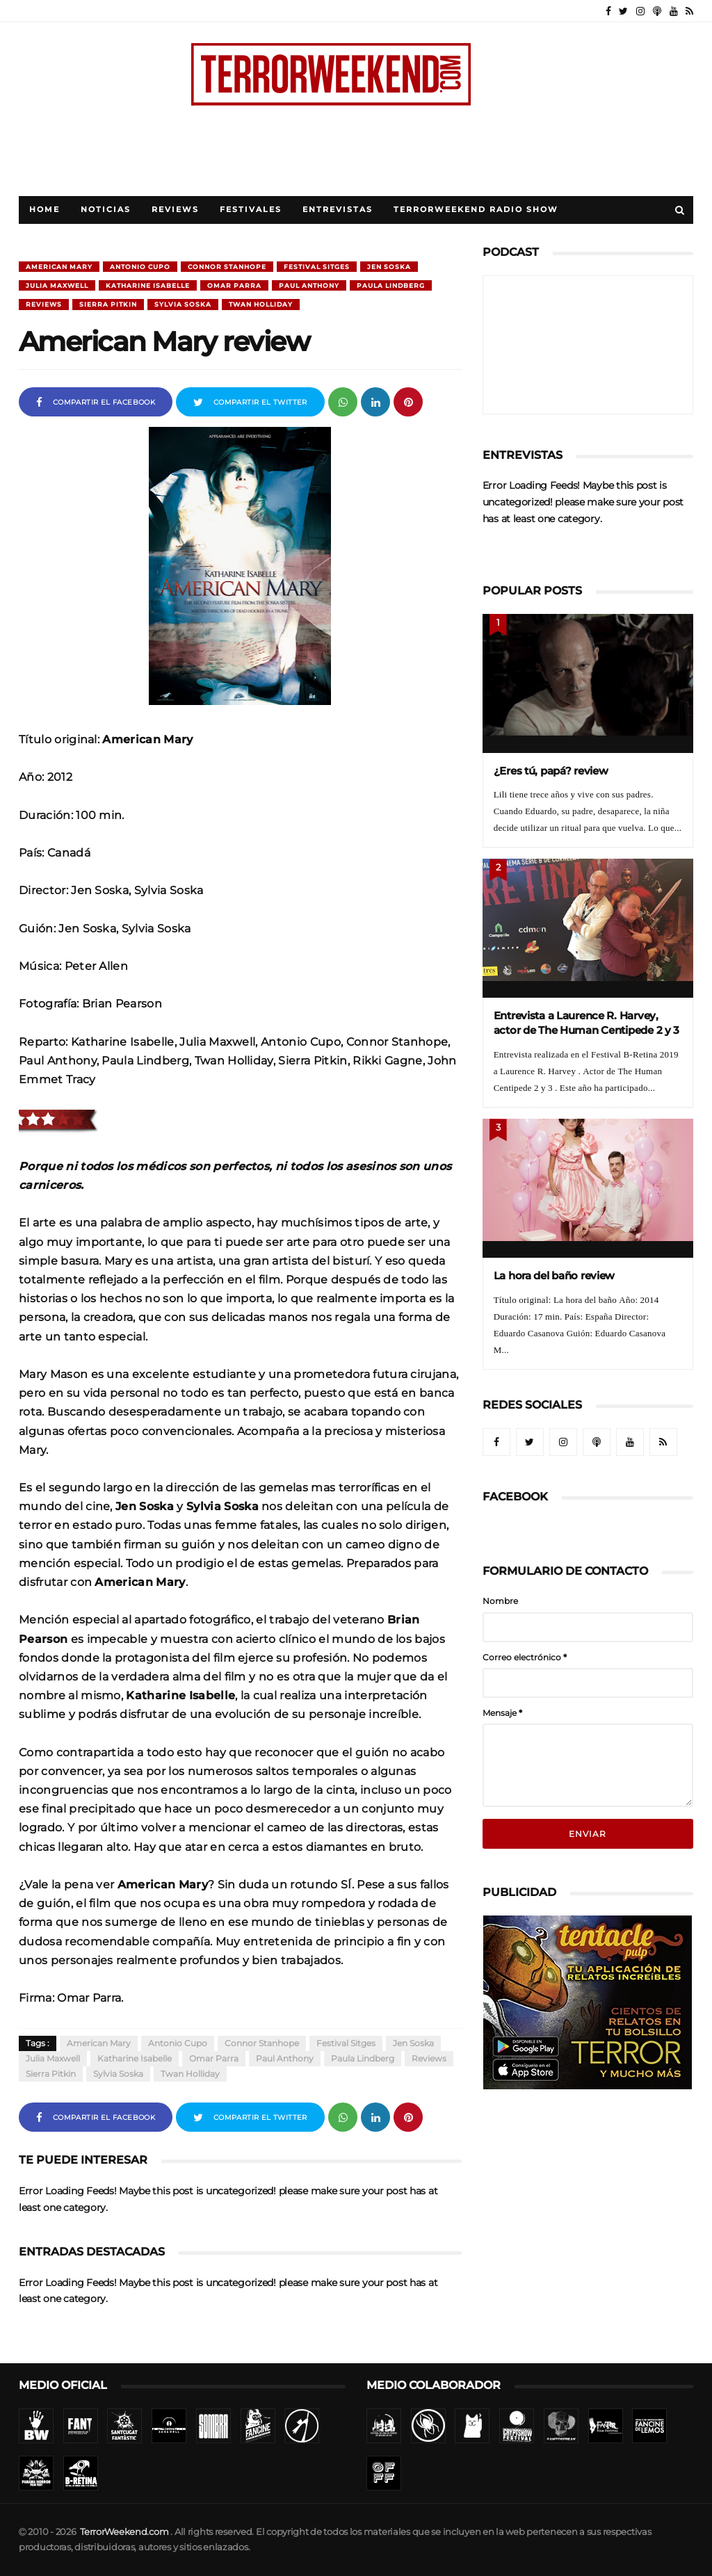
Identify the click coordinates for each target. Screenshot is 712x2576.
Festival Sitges (317, 267)
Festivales (251, 209)
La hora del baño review (554, 1275)
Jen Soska (389, 267)
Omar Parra (234, 285)
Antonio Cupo (140, 267)
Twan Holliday (261, 304)
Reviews (175, 209)
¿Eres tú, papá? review (551, 770)
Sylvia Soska (182, 304)
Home (44, 209)
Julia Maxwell (57, 285)
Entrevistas (337, 209)
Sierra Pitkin (108, 304)
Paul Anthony (309, 285)
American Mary (59, 267)
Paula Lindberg (391, 285)
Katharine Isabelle (148, 285)
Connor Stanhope (227, 267)
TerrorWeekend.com (124, 2531)
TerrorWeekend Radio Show (476, 209)
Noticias (106, 209)
